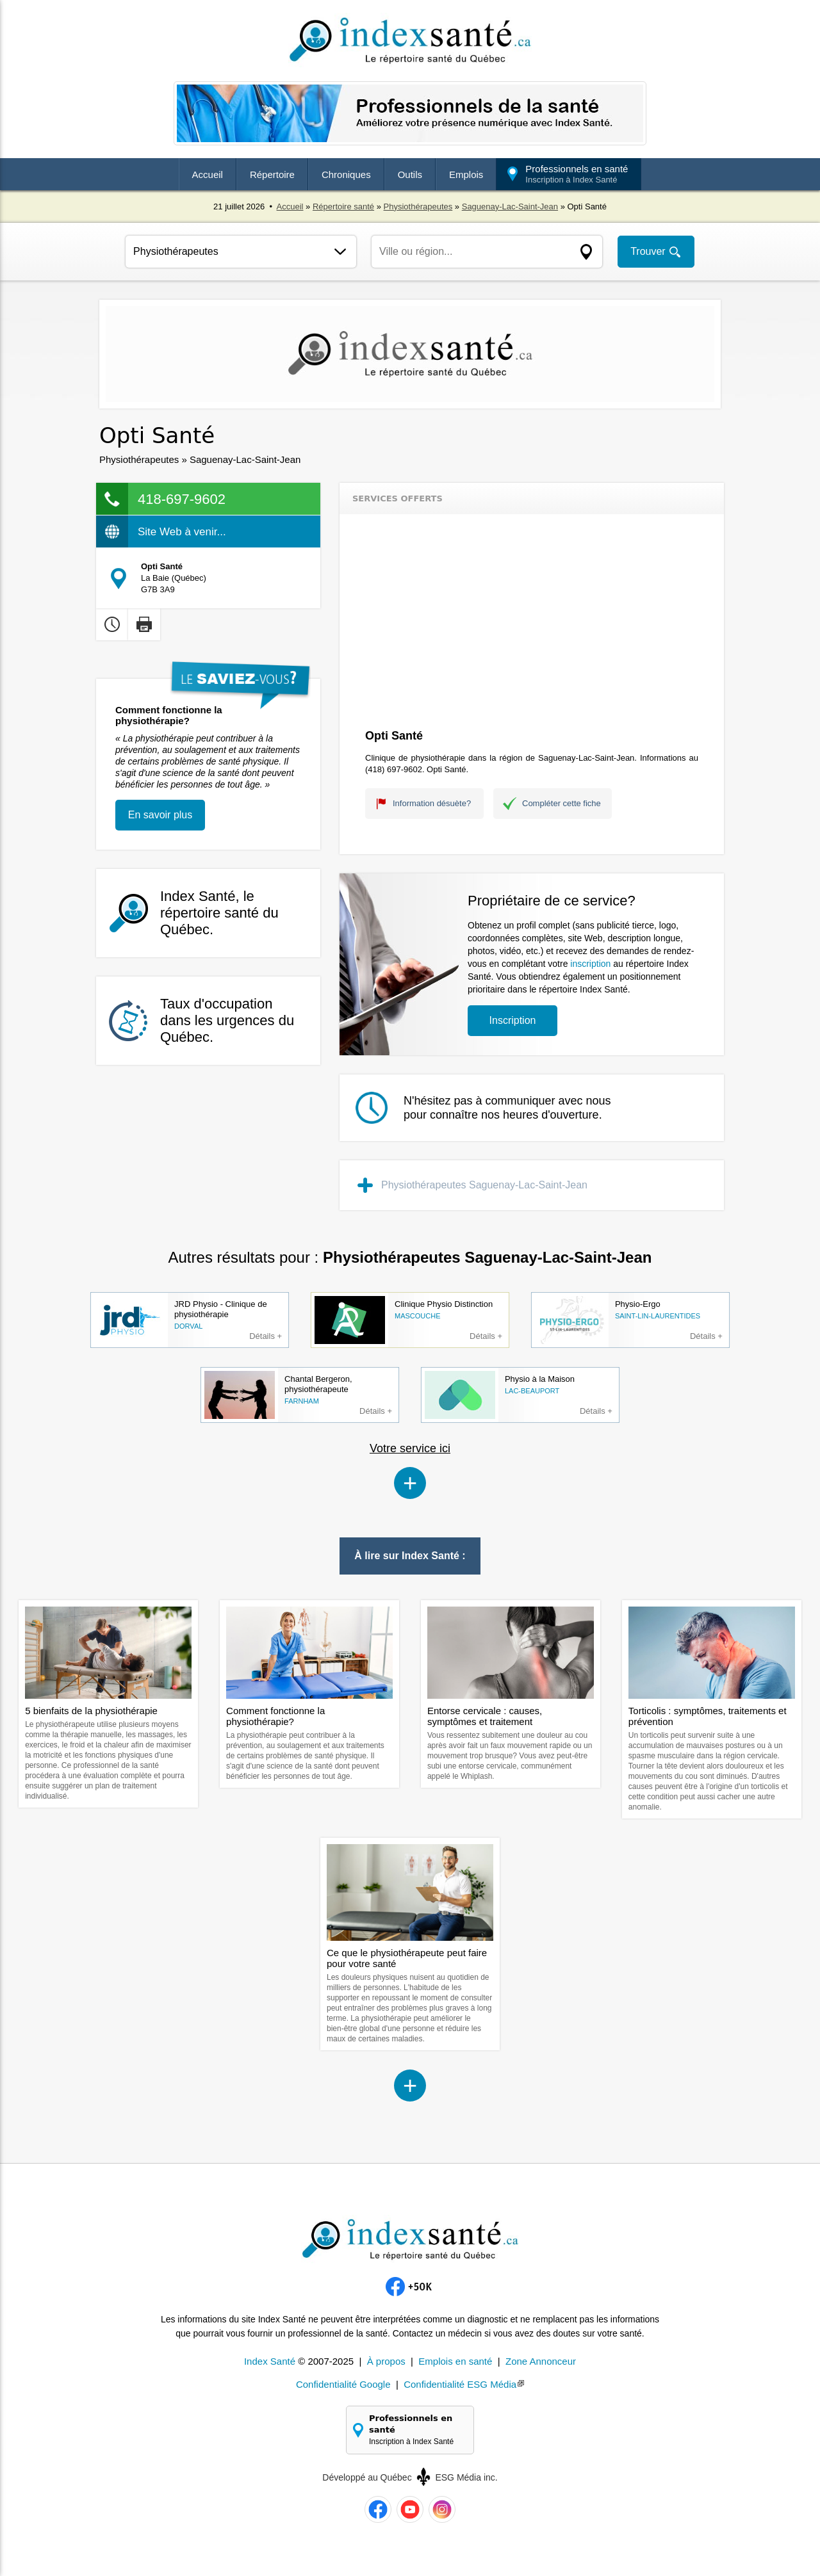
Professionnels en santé (576, 173)
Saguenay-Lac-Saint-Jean (510, 206)
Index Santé (269, 2361)
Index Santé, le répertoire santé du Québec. (219, 912)
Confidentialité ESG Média (460, 2384)
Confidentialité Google (343, 2384)
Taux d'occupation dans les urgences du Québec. (227, 1020)
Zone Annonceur (540, 2361)
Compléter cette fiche (561, 803)
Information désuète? (432, 803)
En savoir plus (160, 814)
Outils (410, 174)
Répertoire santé (343, 206)
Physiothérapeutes (418, 206)
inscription (590, 964)
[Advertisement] (531, 623)
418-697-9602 (182, 499)
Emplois (466, 174)
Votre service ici (410, 1448)
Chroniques (346, 174)
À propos (386, 2361)
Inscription (512, 1020)
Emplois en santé (455, 2361)
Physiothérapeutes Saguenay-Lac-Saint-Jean (484, 1184)
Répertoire (272, 174)
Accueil (207, 174)
